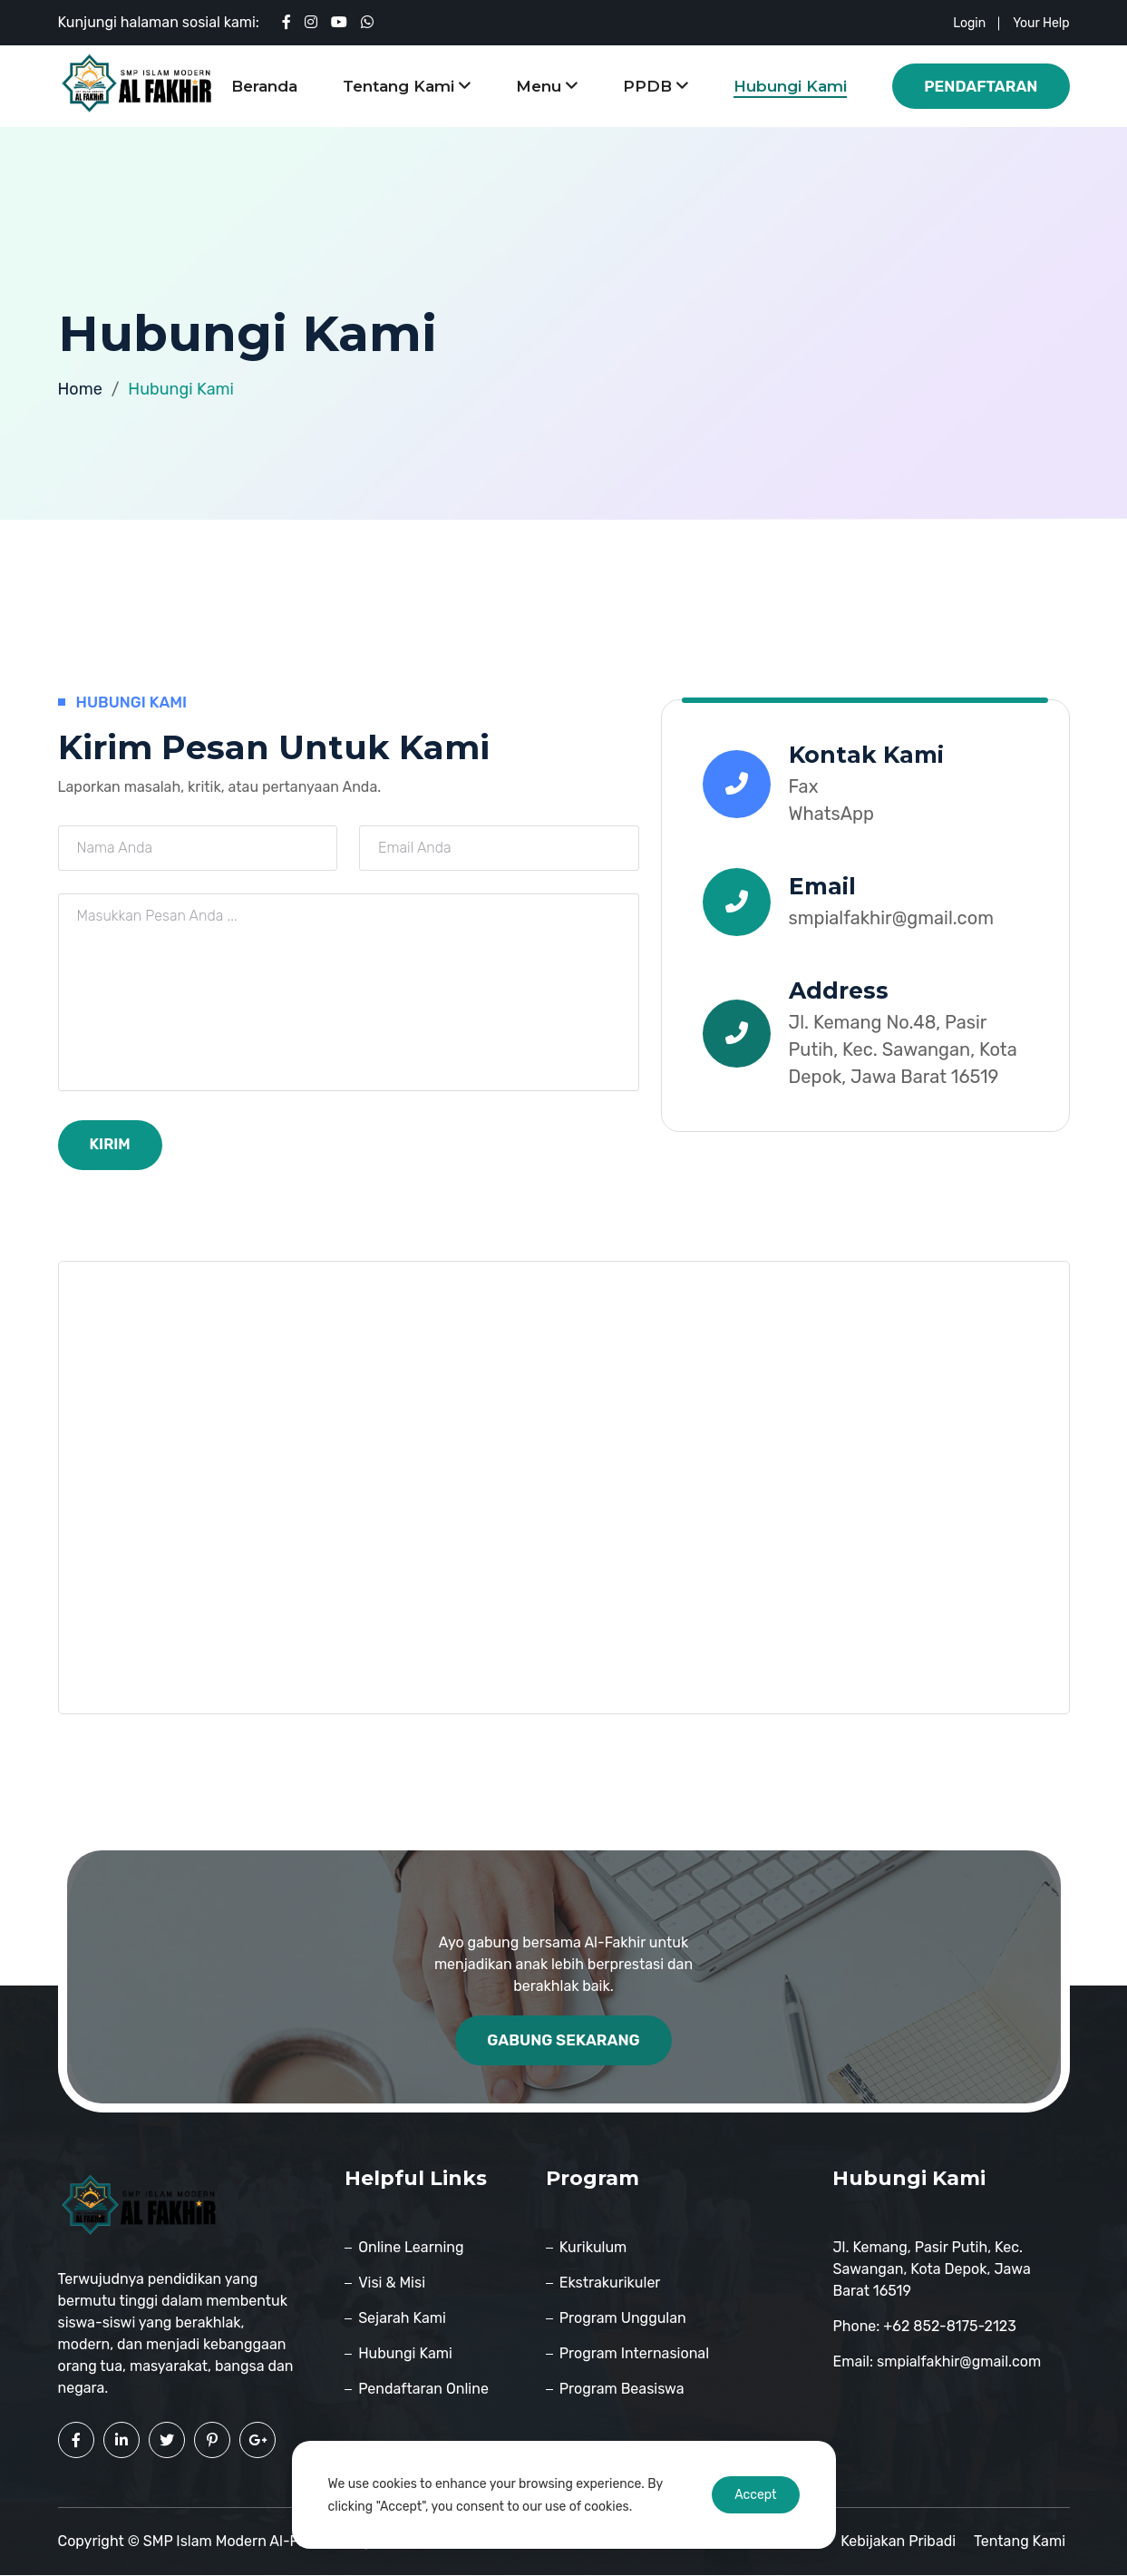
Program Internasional (634, 2354)
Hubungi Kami (790, 86)
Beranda (264, 86)
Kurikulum (593, 2248)
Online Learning (410, 2248)
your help (1041, 23)
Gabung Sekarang (563, 2041)
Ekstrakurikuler (610, 2283)
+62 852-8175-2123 (949, 2327)
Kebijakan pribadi (902, 2542)
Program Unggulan (622, 2318)
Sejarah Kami (402, 2318)
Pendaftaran (980, 86)
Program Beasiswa (622, 2389)
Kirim (111, 1145)
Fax (804, 786)
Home (80, 389)
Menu (547, 86)
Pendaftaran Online (423, 2389)
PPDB (655, 86)
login (969, 23)
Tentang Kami (407, 86)
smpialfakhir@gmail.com (891, 918)
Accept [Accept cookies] (755, 2495)
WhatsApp (831, 814)
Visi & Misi (391, 2283)
